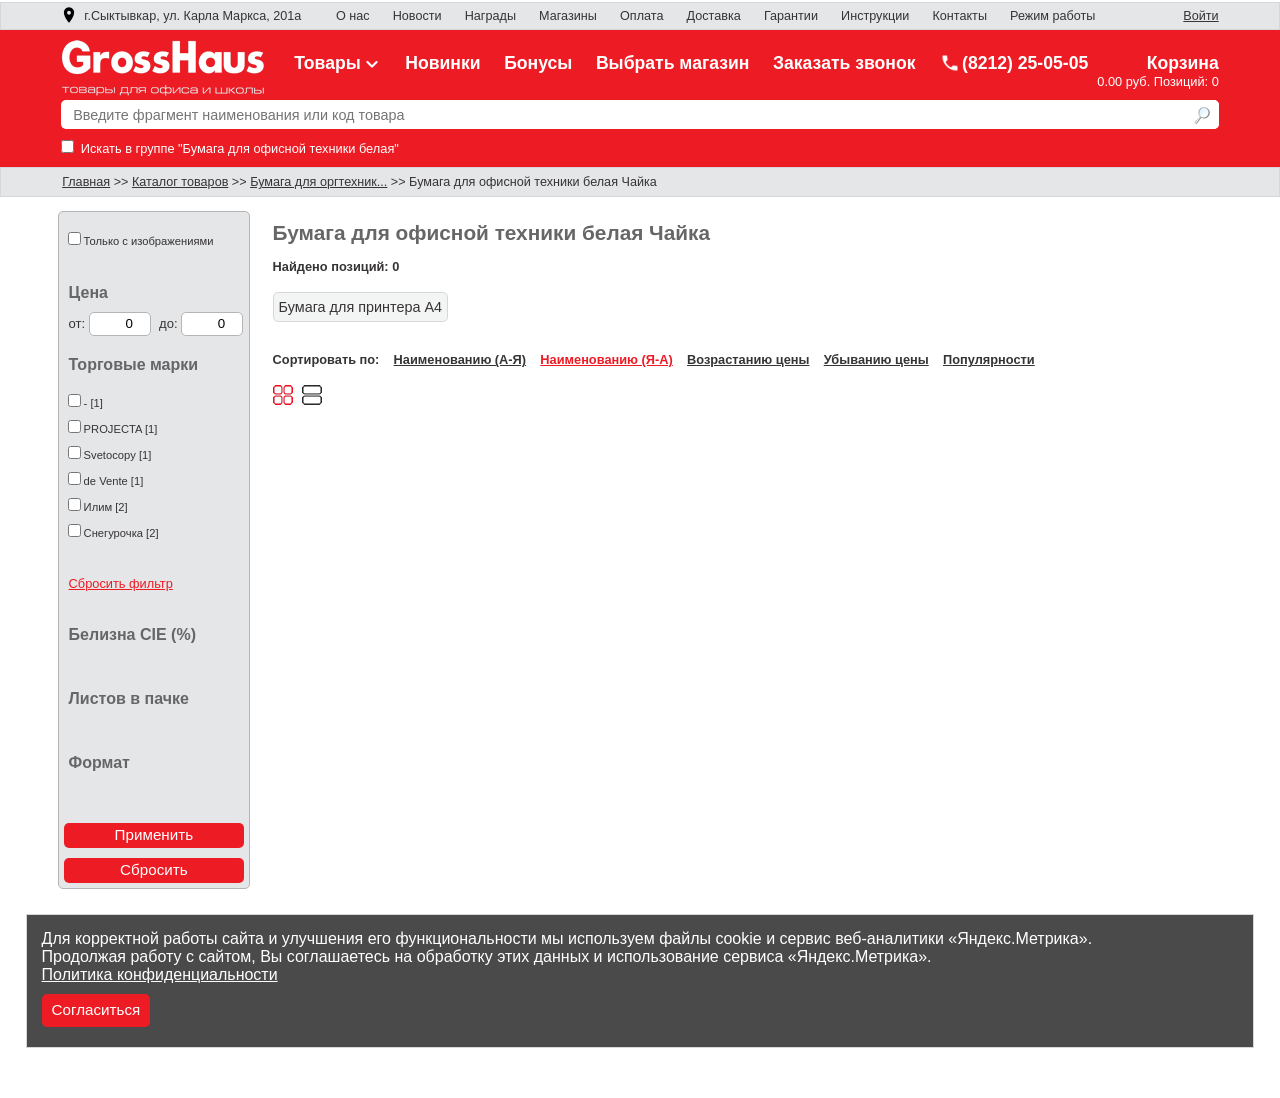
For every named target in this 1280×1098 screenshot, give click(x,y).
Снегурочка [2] (121, 533)
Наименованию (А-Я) (460, 359)
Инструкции (875, 16)
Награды (490, 16)
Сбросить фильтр (121, 583)
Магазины (568, 16)
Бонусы (538, 63)
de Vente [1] (114, 481)
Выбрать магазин (673, 63)
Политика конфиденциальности (160, 974)
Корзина (1183, 63)
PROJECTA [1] (121, 429)
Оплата (641, 16)
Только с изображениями (149, 241)
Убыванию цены (876, 359)
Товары (338, 63)
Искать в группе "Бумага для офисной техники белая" (230, 148)
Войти (1200, 16)
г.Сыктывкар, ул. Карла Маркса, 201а (181, 16)
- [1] (93, 403)
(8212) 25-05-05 (1014, 63)
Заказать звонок (844, 63)
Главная (86, 182)
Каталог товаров (180, 182)
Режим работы (1052, 16)
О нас (353, 16)
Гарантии (791, 16)
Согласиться (96, 1009)
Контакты (959, 16)
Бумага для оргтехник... (318, 182)
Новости (417, 16)
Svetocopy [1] (118, 455)
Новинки (442, 63)
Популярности (989, 359)
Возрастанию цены (748, 359)
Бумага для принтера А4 (360, 307)
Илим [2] (106, 507)
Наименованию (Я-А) (606, 359)
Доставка (714, 16)
